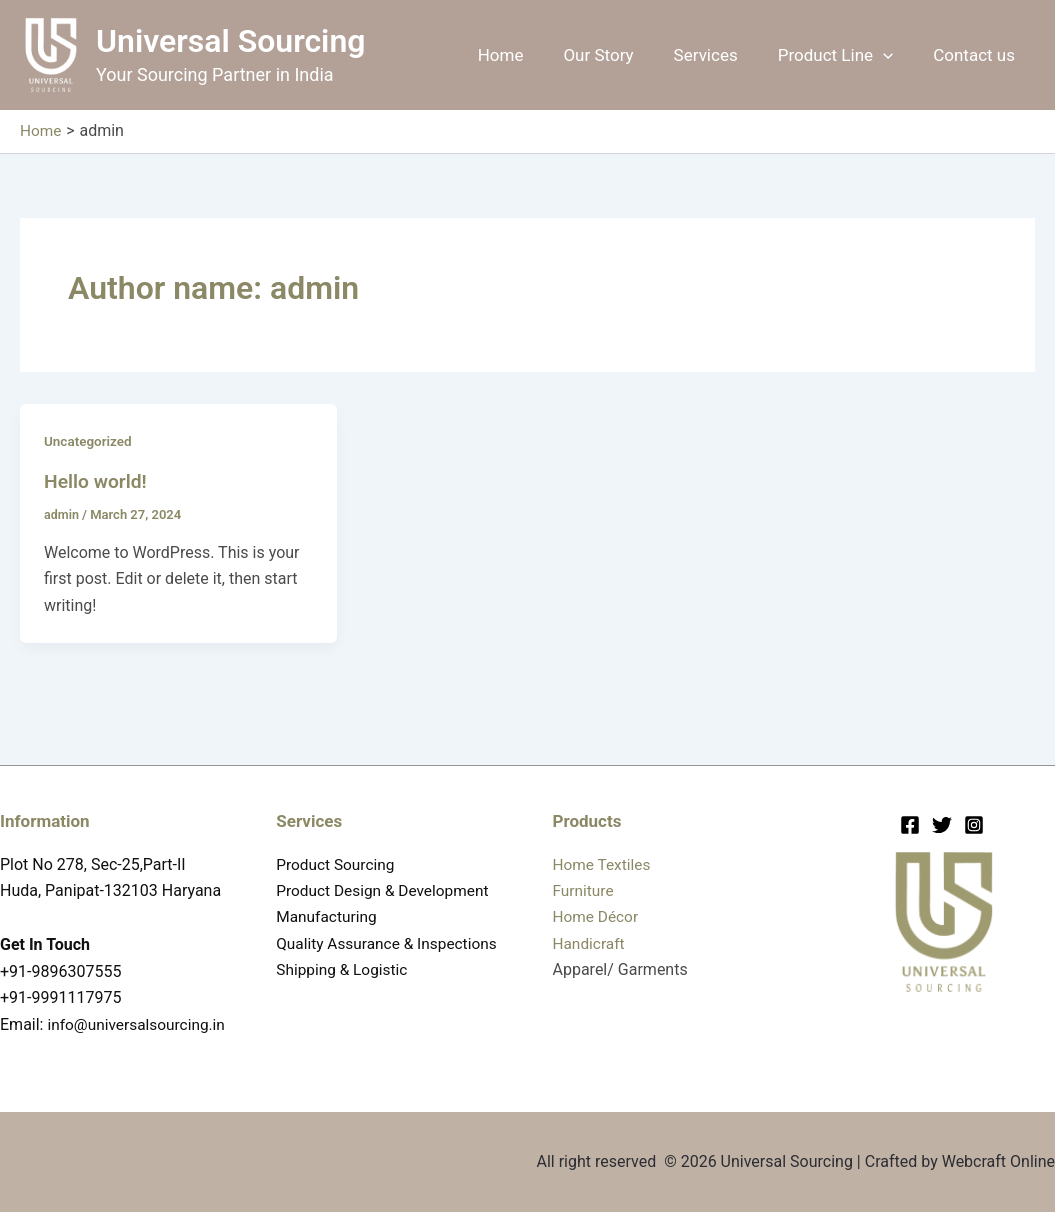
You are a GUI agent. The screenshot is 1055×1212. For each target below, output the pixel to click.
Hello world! (97, 480)
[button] (892, 55)
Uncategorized (89, 441)
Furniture (584, 864)
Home (528, 55)
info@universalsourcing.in (92, 1024)
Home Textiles (604, 837)
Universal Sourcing (230, 41)
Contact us (977, 55)
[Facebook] (910, 799)
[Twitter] (942, 799)
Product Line (845, 55)
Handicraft (590, 917)
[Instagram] (974, 799)
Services (721, 55)
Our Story (619, 55)
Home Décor (597, 890)
